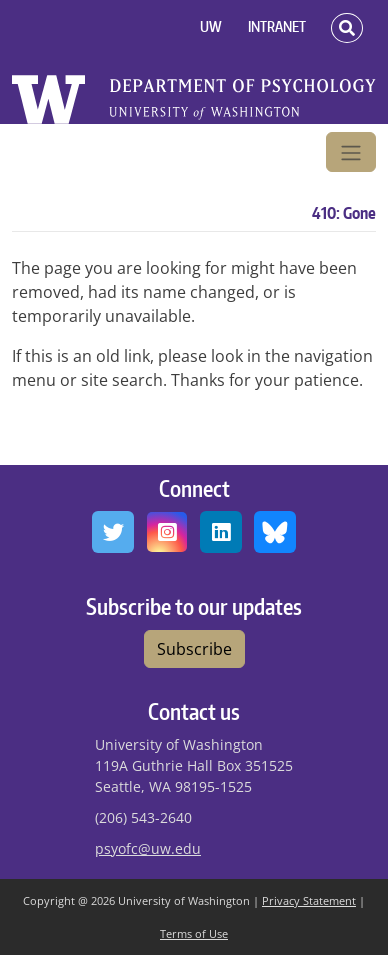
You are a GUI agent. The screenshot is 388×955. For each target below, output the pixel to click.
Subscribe (194, 649)
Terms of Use (194, 933)
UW (211, 26)
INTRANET (277, 26)
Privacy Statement (309, 900)
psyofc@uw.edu (148, 848)
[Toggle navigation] (351, 152)
